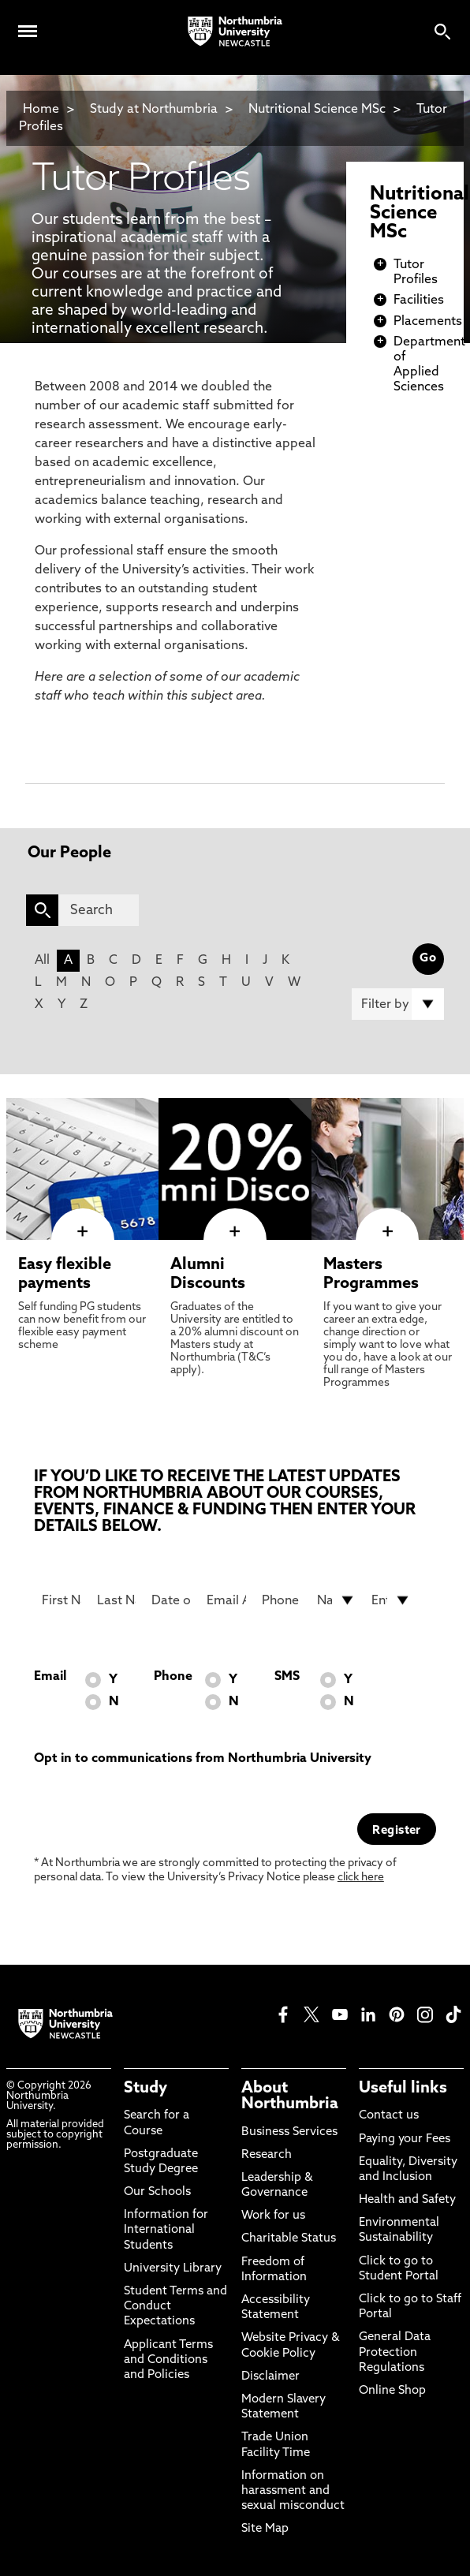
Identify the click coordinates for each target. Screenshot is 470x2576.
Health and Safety (407, 2200)
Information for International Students (166, 2230)
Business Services (289, 2132)
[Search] (98, 910)
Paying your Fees (404, 2139)
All (42, 960)
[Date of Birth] (171, 1600)
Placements (428, 321)
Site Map (265, 2529)
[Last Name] (116, 1600)
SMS (287, 1677)
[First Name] (61, 1600)
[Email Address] (226, 1600)
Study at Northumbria (154, 109)
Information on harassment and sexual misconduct (293, 2491)
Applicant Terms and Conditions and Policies (168, 2360)
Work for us (273, 2216)
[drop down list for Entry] (391, 1600)
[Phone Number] (281, 1600)
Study (145, 2088)
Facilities (419, 300)
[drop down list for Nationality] (336, 1600)
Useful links (403, 2088)
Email (50, 1677)
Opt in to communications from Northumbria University (202, 1759)
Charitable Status (288, 2239)
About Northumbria (289, 2096)
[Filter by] (398, 1004)
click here (361, 1877)
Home (41, 109)
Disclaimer (270, 2377)
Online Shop (392, 2391)
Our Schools (157, 2192)
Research (266, 2155)
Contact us (389, 2116)
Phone (173, 1677)
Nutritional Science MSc (317, 109)
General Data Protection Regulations (395, 2352)
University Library (173, 2269)
